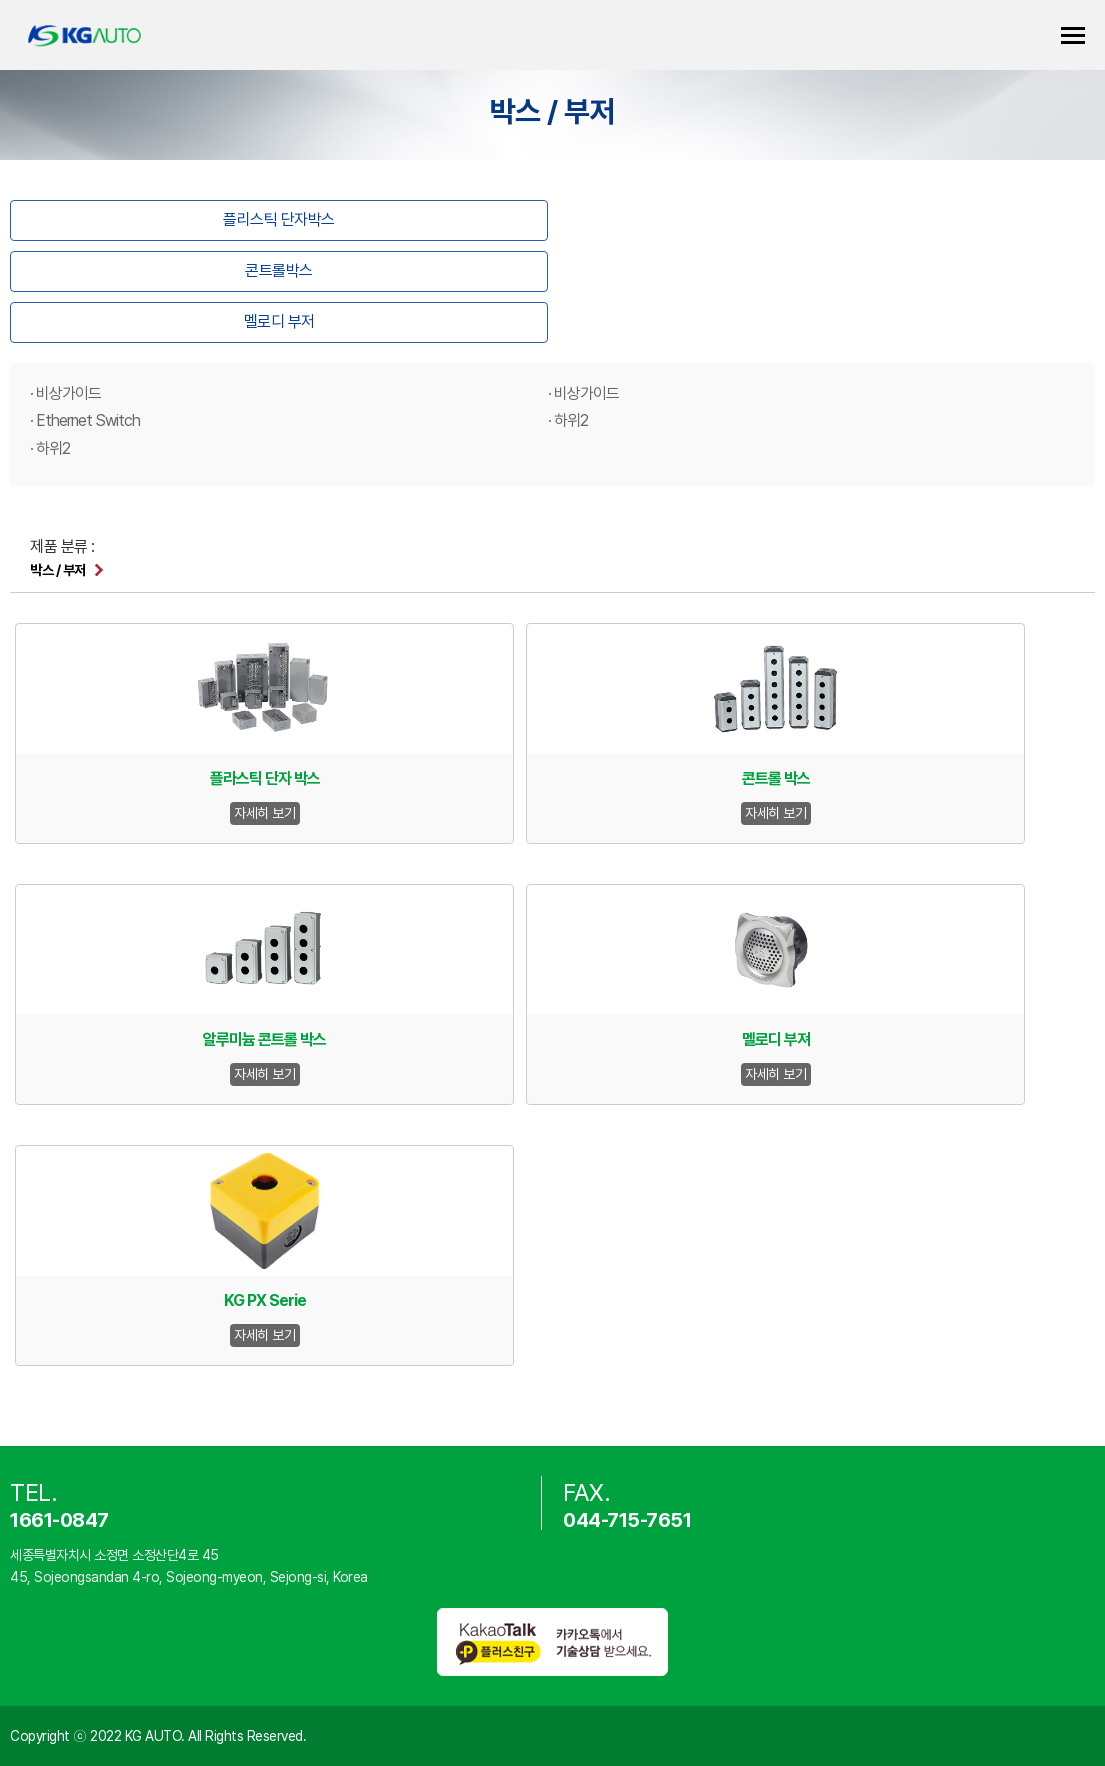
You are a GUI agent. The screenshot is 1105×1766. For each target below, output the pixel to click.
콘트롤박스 (279, 270)
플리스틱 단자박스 (279, 219)
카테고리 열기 (1073, 35)
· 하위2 (568, 420)
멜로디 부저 (279, 321)
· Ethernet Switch (85, 420)
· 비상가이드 (65, 393)
